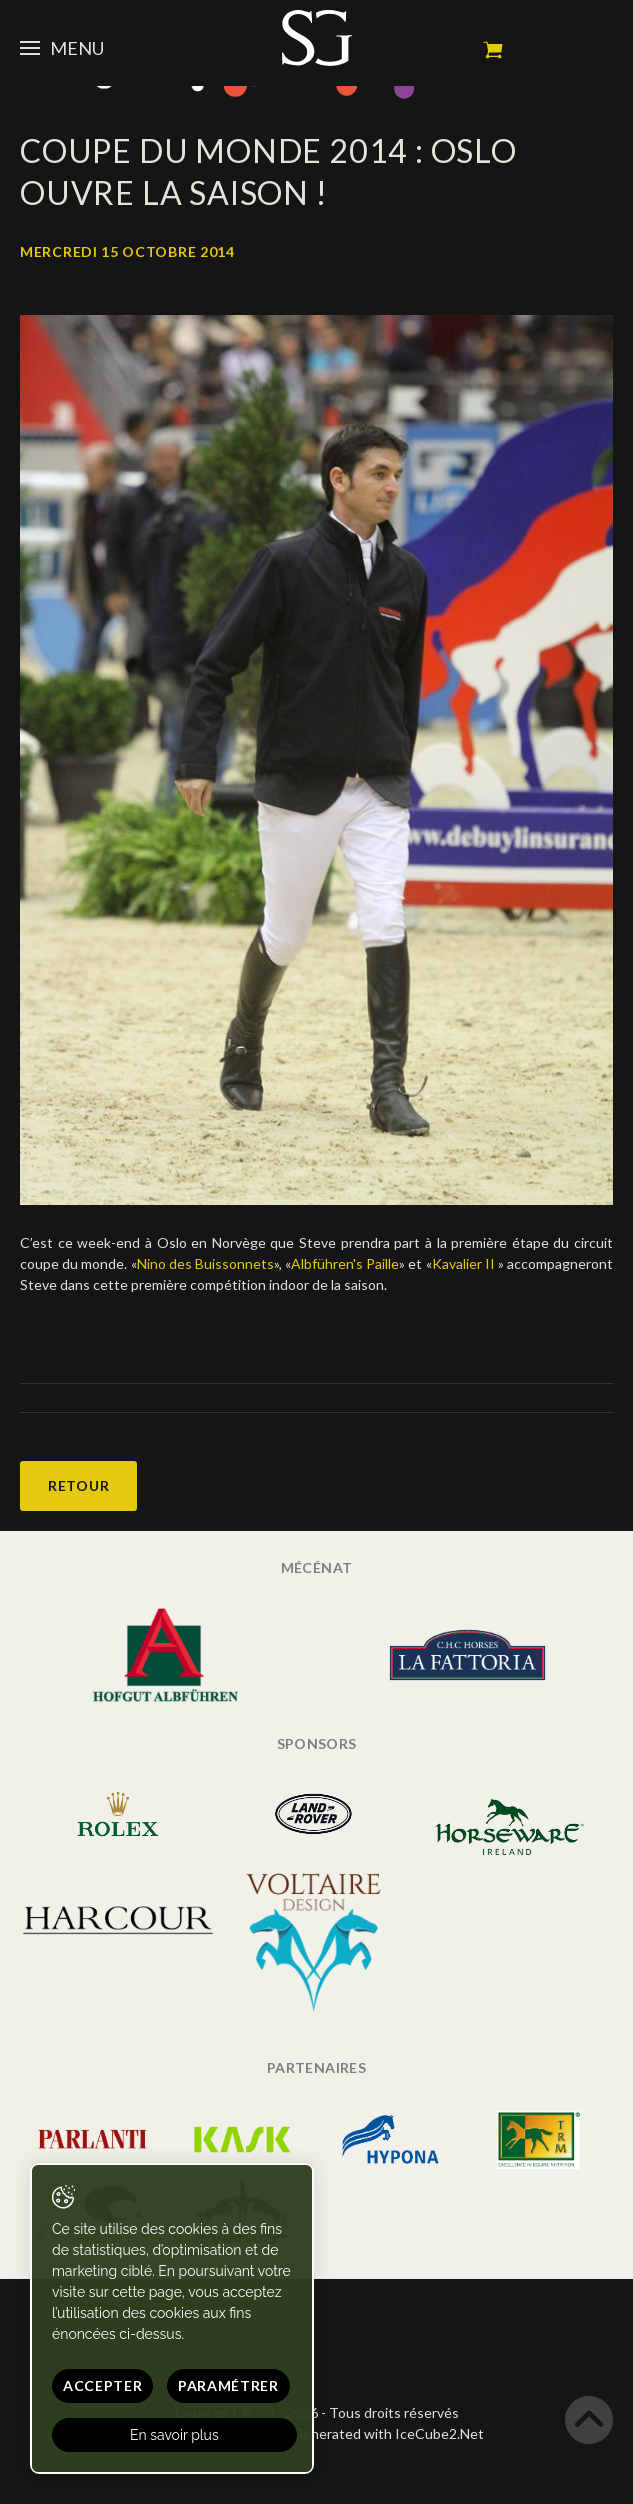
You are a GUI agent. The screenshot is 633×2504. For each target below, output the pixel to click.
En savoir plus (174, 2435)
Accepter (103, 2385)
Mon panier (493, 50)
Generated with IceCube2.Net (388, 2433)
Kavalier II (465, 1263)
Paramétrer (228, 2385)
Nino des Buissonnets (205, 1263)
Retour (78, 1485)
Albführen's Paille (345, 1263)
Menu (62, 48)
